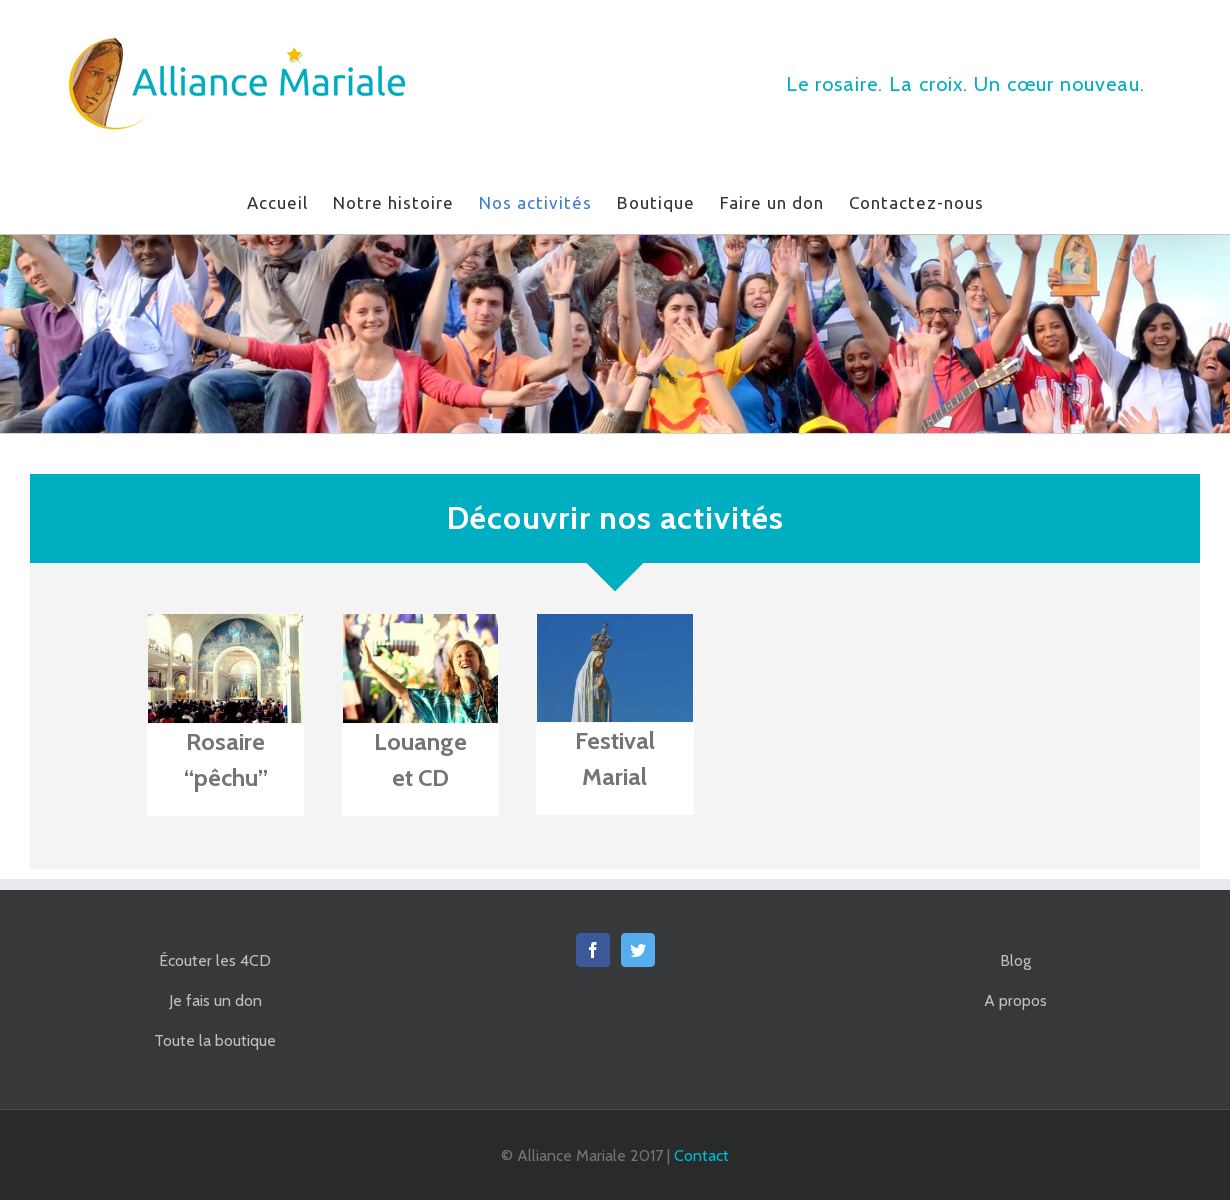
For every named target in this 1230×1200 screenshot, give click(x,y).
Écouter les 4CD (215, 960)
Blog (1015, 960)
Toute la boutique (215, 1040)
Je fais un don (215, 1000)
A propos (1015, 1000)
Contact (701, 1155)
